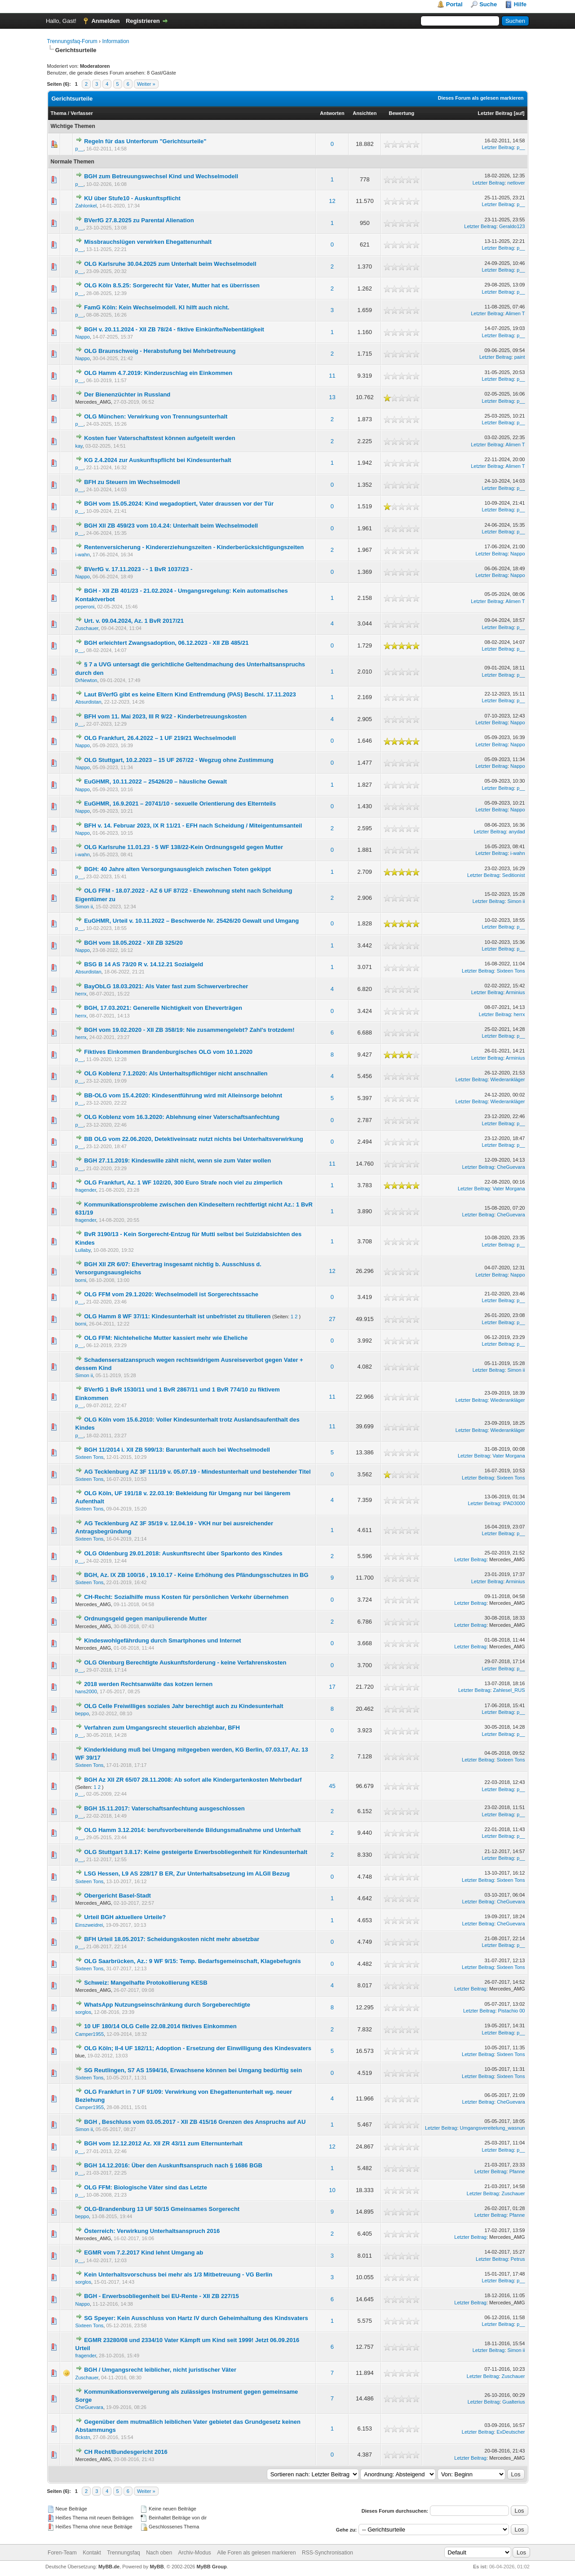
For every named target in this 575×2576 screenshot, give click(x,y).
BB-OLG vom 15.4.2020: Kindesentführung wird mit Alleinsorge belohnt (183, 1095)
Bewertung (401, 113)
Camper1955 (89, 2034)
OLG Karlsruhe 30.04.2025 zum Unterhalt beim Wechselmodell (170, 263)
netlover (516, 182)
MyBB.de (108, 2566)
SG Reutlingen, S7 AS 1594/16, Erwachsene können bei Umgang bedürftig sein (193, 2070)
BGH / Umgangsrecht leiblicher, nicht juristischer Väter (160, 2369)
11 (332, 375)
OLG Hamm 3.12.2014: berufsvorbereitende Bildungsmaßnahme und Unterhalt (192, 1830)
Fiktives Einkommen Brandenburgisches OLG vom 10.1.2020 (168, 1051)
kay (79, 446)
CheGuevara (511, 1167)
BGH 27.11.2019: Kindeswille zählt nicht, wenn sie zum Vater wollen (177, 1160)
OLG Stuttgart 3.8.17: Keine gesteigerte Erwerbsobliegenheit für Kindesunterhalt (195, 1852)
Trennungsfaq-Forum (72, 41)
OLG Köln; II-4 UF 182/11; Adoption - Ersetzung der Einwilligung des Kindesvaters (197, 2048)
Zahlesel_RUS (509, 1690)
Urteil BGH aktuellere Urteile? (125, 1917)
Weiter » (146, 84)
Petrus (518, 2259)
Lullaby (83, 1250)
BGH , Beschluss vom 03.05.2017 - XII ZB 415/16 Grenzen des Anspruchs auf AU (194, 2121)
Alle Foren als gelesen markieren (256, 2553)
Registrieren (143, 21)
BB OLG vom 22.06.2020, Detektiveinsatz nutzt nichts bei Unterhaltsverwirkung (193, 1139)
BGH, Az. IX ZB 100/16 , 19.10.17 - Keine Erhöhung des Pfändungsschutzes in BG (196, 1575)
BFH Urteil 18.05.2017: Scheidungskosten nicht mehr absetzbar (171, 1939)
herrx (81, 993)
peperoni (85, 606)
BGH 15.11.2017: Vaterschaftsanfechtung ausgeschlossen (164, 1808)
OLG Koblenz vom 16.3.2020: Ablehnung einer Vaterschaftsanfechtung (181, 1117)
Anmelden (105, 21)
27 (332, 1319)
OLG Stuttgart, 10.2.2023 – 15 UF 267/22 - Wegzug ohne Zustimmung (179, 760)
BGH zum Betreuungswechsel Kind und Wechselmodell (161, 176)
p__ (79, 148)
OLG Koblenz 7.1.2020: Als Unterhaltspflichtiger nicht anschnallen (175, 1073)
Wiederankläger (507, 1079)
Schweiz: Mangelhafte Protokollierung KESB (145, 1982)
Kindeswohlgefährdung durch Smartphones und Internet (162, 1640)
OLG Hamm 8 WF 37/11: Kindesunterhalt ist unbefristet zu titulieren (177, 1316)
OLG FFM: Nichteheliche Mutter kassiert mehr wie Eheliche (166, 1337)
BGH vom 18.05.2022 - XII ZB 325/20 (133, 942)
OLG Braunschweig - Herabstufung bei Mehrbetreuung (159, 351)
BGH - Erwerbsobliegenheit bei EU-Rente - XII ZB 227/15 (161, 2296)
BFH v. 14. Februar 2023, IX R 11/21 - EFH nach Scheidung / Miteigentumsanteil (193, 825)
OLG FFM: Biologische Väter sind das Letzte (145, 2187)
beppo (82, 1713)
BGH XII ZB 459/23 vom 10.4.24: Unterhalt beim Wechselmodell (171, 525)
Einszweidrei (89, 1925)
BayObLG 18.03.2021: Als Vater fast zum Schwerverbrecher (166, 986)
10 (332, 2190)
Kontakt (92, 2553)
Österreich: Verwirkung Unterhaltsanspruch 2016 (152, 2231)
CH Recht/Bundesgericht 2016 (126, 2451)
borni (80, 1280)
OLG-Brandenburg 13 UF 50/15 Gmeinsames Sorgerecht (161, 2209)
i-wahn (82, 554)
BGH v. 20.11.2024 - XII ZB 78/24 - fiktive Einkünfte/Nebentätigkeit (174, 329)
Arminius (515, 992)
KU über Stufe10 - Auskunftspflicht (132, 198)
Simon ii (84, 906)
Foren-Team (62, 2553)
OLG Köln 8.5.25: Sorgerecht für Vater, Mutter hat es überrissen (172, 285)
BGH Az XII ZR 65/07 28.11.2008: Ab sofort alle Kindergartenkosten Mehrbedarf (193, 1779)
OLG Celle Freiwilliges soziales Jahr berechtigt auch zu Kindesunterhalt (183, 1706)
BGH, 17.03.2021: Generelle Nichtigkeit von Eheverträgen (163, 1007)
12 (332, 201)
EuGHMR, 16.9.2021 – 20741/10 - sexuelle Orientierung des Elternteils (180, 803)
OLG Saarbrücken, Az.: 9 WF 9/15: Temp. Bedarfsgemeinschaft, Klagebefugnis (192, 1961)
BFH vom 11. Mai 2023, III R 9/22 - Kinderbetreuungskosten (165, 716)
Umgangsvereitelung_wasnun (492, 2128)
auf (519, 113)
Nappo (82, 336)
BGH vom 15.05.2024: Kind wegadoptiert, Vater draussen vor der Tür (179, 503)
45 (332, 1786)
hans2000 (86, 1691)
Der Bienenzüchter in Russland (127, 394)
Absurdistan (88, 702)
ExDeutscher (511, 2432)
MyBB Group (212, 2566)
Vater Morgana (509, 1188)
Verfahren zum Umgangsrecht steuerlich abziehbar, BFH (162, 1727)
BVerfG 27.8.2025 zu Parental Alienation (139, 220)
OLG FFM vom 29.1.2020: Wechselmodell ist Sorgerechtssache (171, 1294)
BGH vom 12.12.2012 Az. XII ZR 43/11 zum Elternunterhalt (163, 2143)
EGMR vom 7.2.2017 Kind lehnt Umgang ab (143, 2252)
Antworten (332, 113)
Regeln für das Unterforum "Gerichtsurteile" (145, 141)
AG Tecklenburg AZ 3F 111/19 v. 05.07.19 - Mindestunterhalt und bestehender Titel (197, 1471)
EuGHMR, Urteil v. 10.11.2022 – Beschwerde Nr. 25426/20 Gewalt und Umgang (191, 920)
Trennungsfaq (123, 2553)
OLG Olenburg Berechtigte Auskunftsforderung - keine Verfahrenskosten (185, 1662)
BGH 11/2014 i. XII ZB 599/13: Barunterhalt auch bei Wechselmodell (177, 1449)
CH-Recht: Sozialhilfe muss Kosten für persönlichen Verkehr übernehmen (186, 1597)
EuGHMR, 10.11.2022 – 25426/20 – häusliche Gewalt (155, 781)
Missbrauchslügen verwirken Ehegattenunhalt (148, 241)
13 (332, 397)
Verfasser (82, 113)
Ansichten (364, 113)
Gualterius (513, 2401)
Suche (488, 4)
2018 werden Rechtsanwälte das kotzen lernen (148, 1684)
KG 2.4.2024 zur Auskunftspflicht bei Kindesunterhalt (157, 460)
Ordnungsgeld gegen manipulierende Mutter (145, 1618)
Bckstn (82, 2437)
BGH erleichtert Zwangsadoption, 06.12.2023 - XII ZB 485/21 (166, 642)
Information (115, 41)
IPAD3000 (514, 1503)
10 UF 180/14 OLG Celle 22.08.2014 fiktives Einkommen (160, 2026)
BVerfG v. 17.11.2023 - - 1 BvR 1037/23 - (138, 569)
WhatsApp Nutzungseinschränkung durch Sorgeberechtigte (167, 2004)
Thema (58, 113)
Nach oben (159, 2553)
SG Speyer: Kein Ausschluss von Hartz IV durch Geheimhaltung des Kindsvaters (196, 2318)
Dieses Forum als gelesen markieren (481, 98)
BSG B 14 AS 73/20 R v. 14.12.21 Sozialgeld (143, 964)
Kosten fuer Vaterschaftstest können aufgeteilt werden (159, 438)
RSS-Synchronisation (327, 2553)
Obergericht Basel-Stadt (117, 1895)
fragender (85, 1190)
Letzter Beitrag (495, 113)
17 (332, 1686)
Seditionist (513, 875)
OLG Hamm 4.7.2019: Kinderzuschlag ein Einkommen (158, 373)
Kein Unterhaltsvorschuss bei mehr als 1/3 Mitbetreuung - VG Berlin (178, 2274)
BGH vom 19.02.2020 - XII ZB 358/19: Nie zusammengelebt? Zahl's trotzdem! (189, 1029)
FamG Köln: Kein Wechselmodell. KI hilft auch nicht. (156, 307)
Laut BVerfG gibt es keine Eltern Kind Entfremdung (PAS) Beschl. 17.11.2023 (190, 694)
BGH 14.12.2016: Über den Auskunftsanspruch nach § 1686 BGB (173, 2165)
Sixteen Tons (511, 970)
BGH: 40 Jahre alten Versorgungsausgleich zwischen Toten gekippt (177, 869)
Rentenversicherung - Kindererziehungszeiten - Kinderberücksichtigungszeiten (194, 547)
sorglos (83, 2012)
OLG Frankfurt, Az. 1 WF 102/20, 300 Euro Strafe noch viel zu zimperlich (183, 1182)
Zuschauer (86, 628)
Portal (454, 4)
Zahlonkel (86, 205)
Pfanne (517, 2171)
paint (519, 357)
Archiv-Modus (194, 2553)
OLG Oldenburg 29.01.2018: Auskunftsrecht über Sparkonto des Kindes (183, 1553)
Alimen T (515, 313)
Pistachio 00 (511, 2010)
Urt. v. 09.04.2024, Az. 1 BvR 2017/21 (134, 620)
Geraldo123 (512, 226)
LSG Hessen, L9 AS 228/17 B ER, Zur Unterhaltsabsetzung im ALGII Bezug (187, 1873)
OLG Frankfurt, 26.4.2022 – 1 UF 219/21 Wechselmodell (160, 738)
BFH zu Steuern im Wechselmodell (132, 482)
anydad (517, 831)
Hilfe (520, 4)
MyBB (157, 2566)
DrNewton (86, 680)
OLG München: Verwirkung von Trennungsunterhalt (155, 416)
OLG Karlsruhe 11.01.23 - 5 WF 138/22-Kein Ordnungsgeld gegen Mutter (183, 847)
